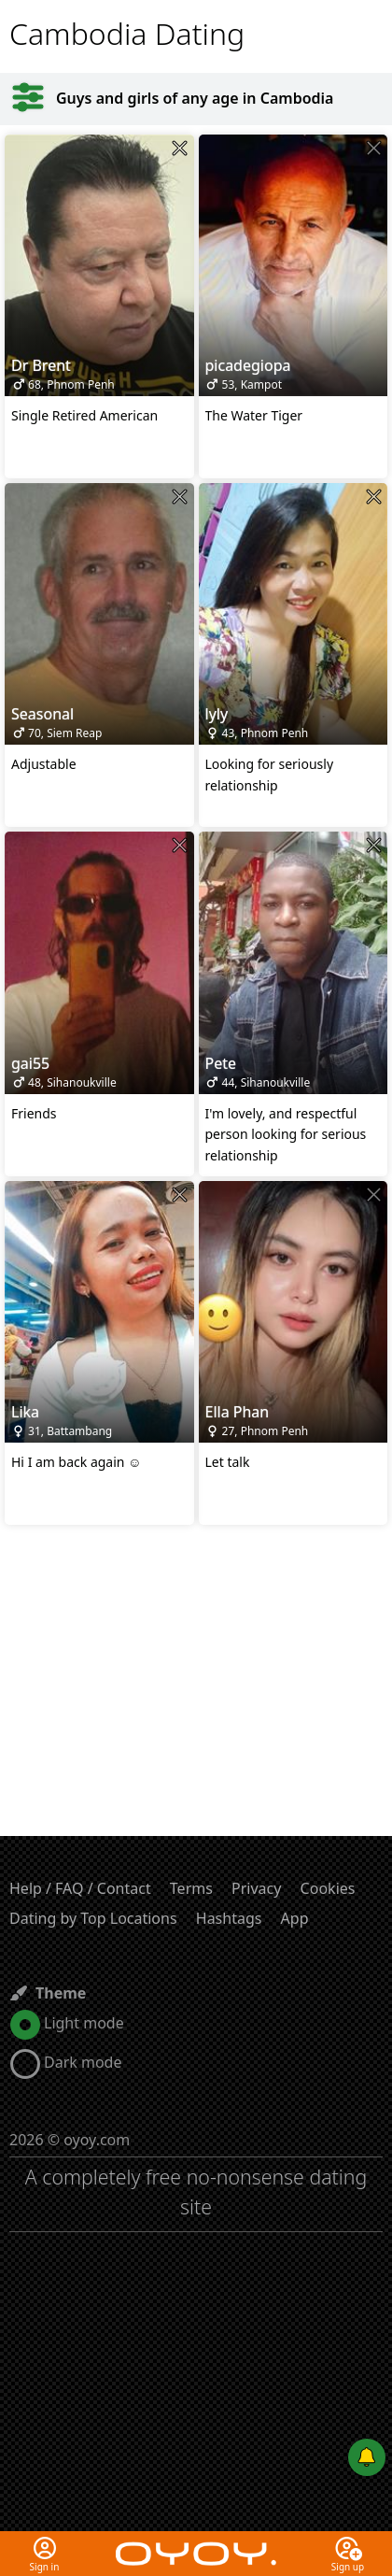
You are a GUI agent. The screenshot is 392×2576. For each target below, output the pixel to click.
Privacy (256, 1888)
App (295, 1918)
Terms (191, 1888)
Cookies (328, 1888)
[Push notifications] (366, 2457)
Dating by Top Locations (93, 1918)
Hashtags (229, 1918)
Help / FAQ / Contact (80, 1888)
